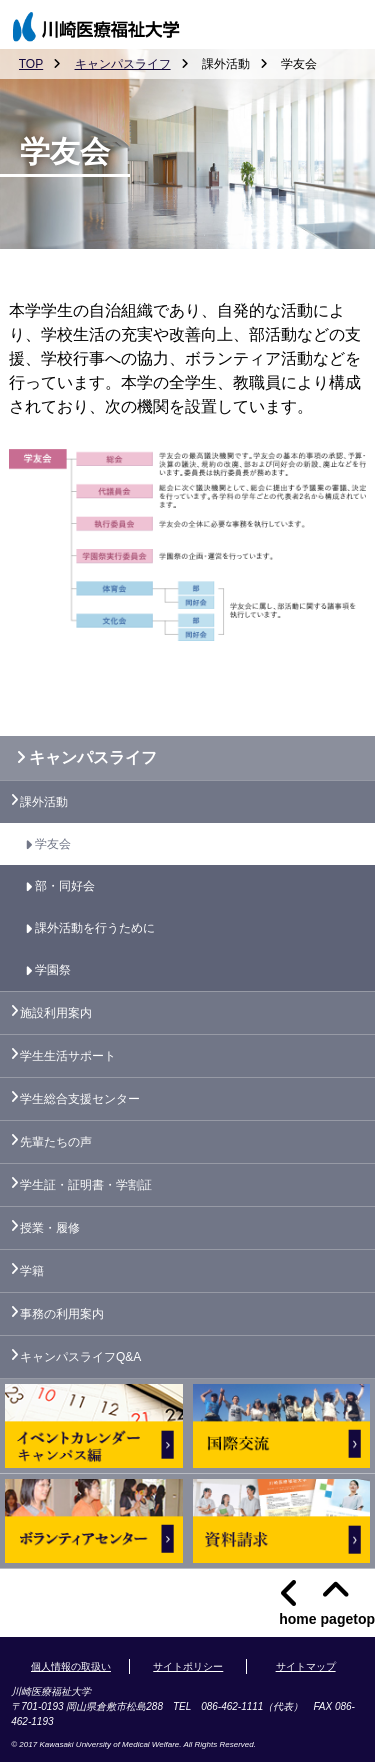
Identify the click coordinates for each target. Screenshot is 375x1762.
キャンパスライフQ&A (80, 1357)
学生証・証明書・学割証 (86, 1185)
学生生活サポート (68, 1056)
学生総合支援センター (80, 1099)
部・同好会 (65, 886)
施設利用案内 (56, 1013)
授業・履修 (50, 1228)
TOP (31, 64)
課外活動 (44, 802)
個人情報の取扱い (71, 1666)
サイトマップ (306, 1666)
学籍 (32, 1271)
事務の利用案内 (62, 1314)
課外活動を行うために (95, 928)
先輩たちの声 (56, 1142)
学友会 (53, 844)
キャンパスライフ (123, 64)
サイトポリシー (188, 1666)
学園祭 (53, 970)
